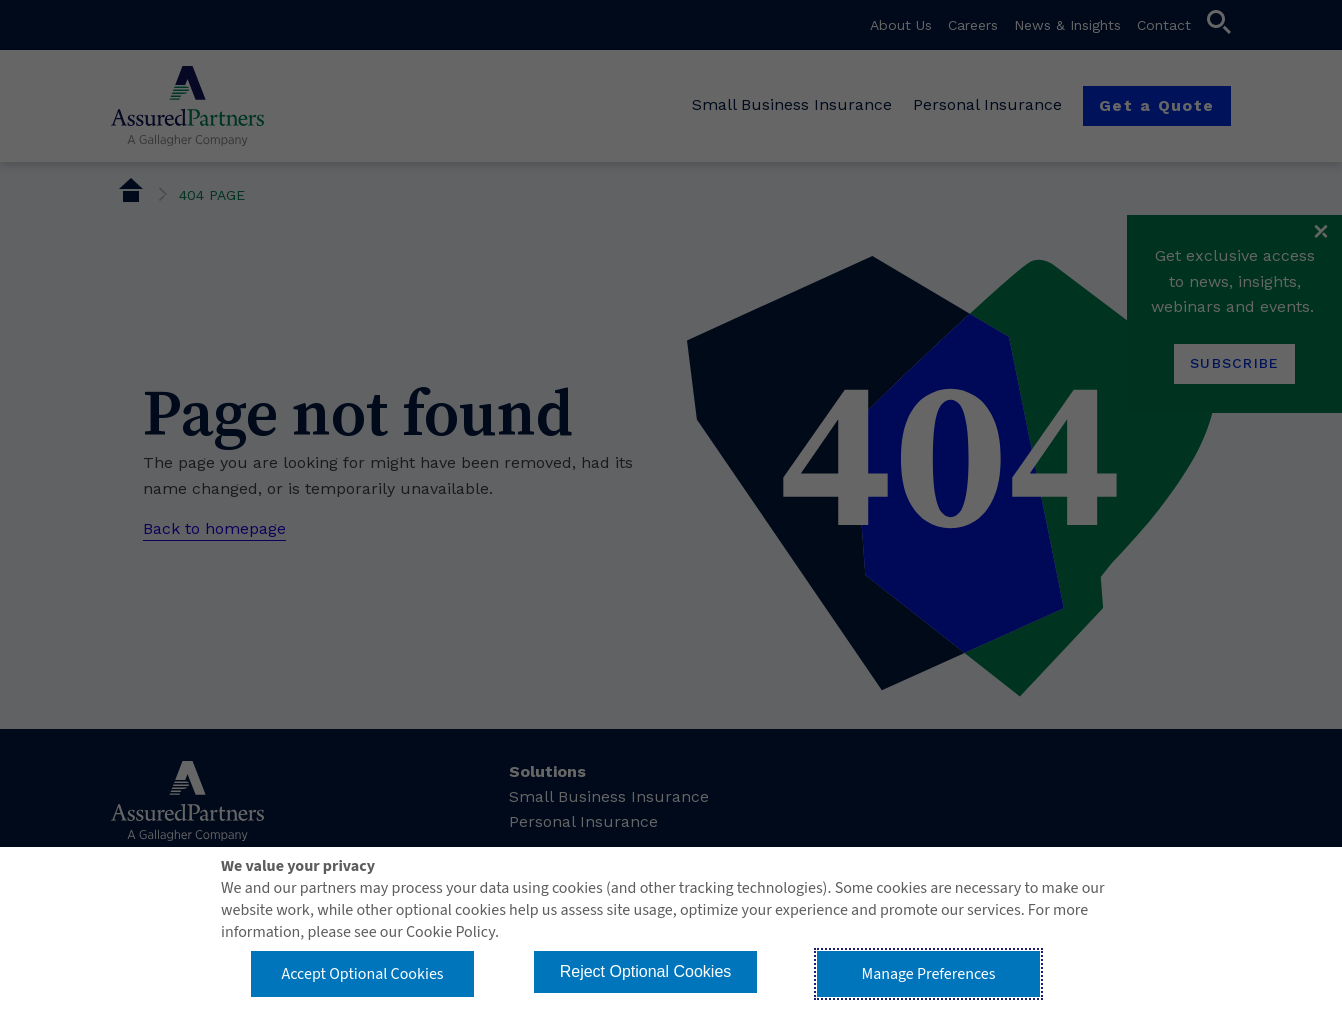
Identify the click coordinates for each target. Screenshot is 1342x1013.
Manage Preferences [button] (929, 974)
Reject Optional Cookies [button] (646, 971)
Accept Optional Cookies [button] (362, 974)
